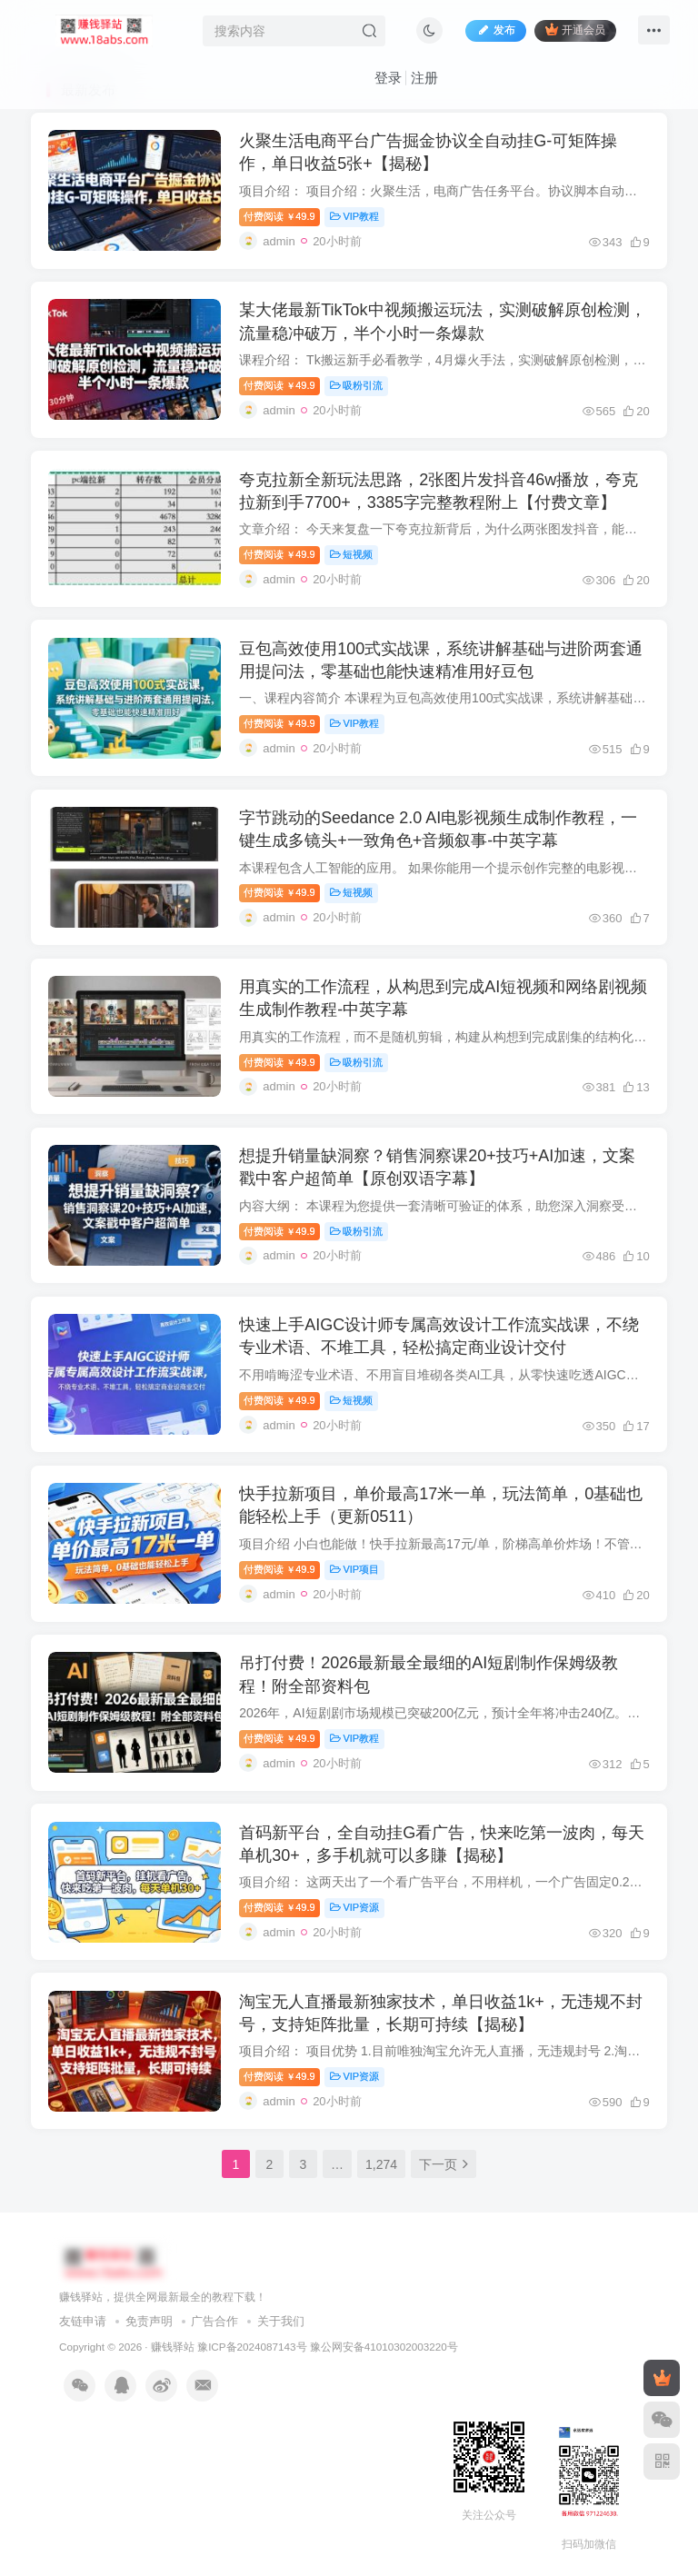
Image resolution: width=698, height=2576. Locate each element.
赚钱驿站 (172, 2367)
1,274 (381, 2184)
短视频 (352, 558)
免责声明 (149, 2342)
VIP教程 (355, 217)
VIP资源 (355, 1925)
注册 (424, 77)
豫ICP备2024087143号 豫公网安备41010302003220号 (327, 2367)
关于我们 (280, 2342)
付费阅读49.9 (279, 217)
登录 (388, 77)
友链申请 (82, 2342)
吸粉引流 (357, 388)
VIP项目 (355, 1583)
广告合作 (214, 2342)
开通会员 (574, 29)
